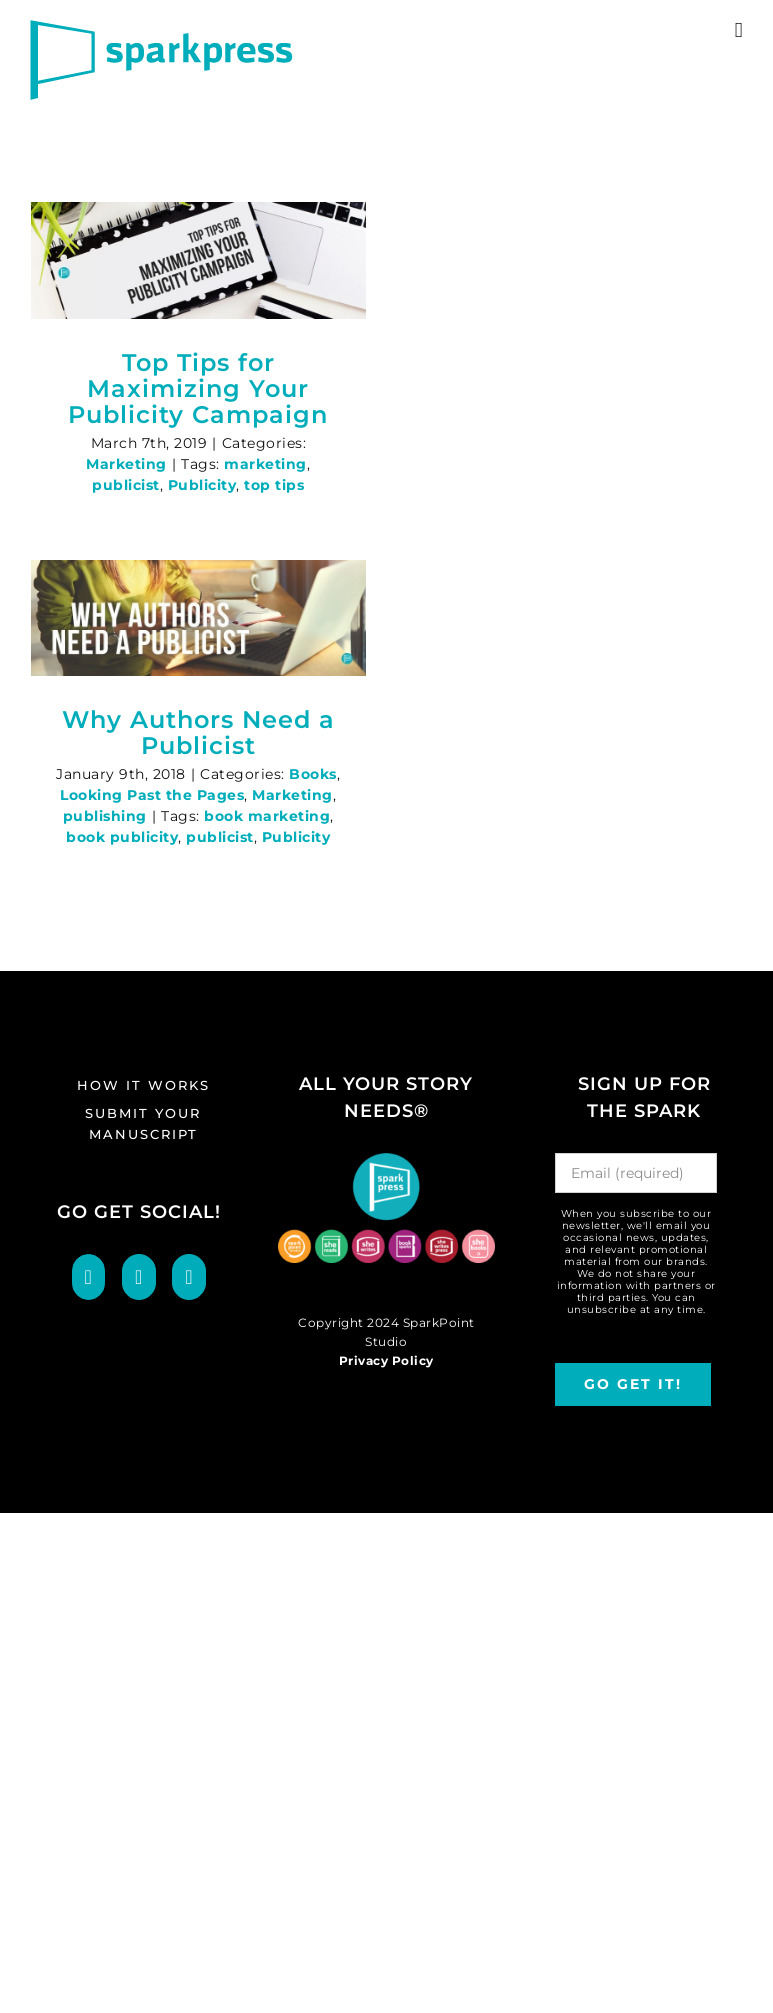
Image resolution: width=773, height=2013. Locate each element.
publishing (105, 816)
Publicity (202, 485)
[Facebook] (89, 1277)
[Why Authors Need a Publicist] (198, 618)
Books (313, 774)
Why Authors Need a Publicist (198, 732)
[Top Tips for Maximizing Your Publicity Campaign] (198, 260)
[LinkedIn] (189, 1277)
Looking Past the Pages (152, 795)
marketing (265, 464)
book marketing (267, 816)
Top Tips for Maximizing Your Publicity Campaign (198, 388)
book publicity (122, 837)
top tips (274, 485)
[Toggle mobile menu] (739, 30)
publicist (126, 485)
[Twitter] (139, 1277)
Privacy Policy (386, 1360)
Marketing (126, 464)
